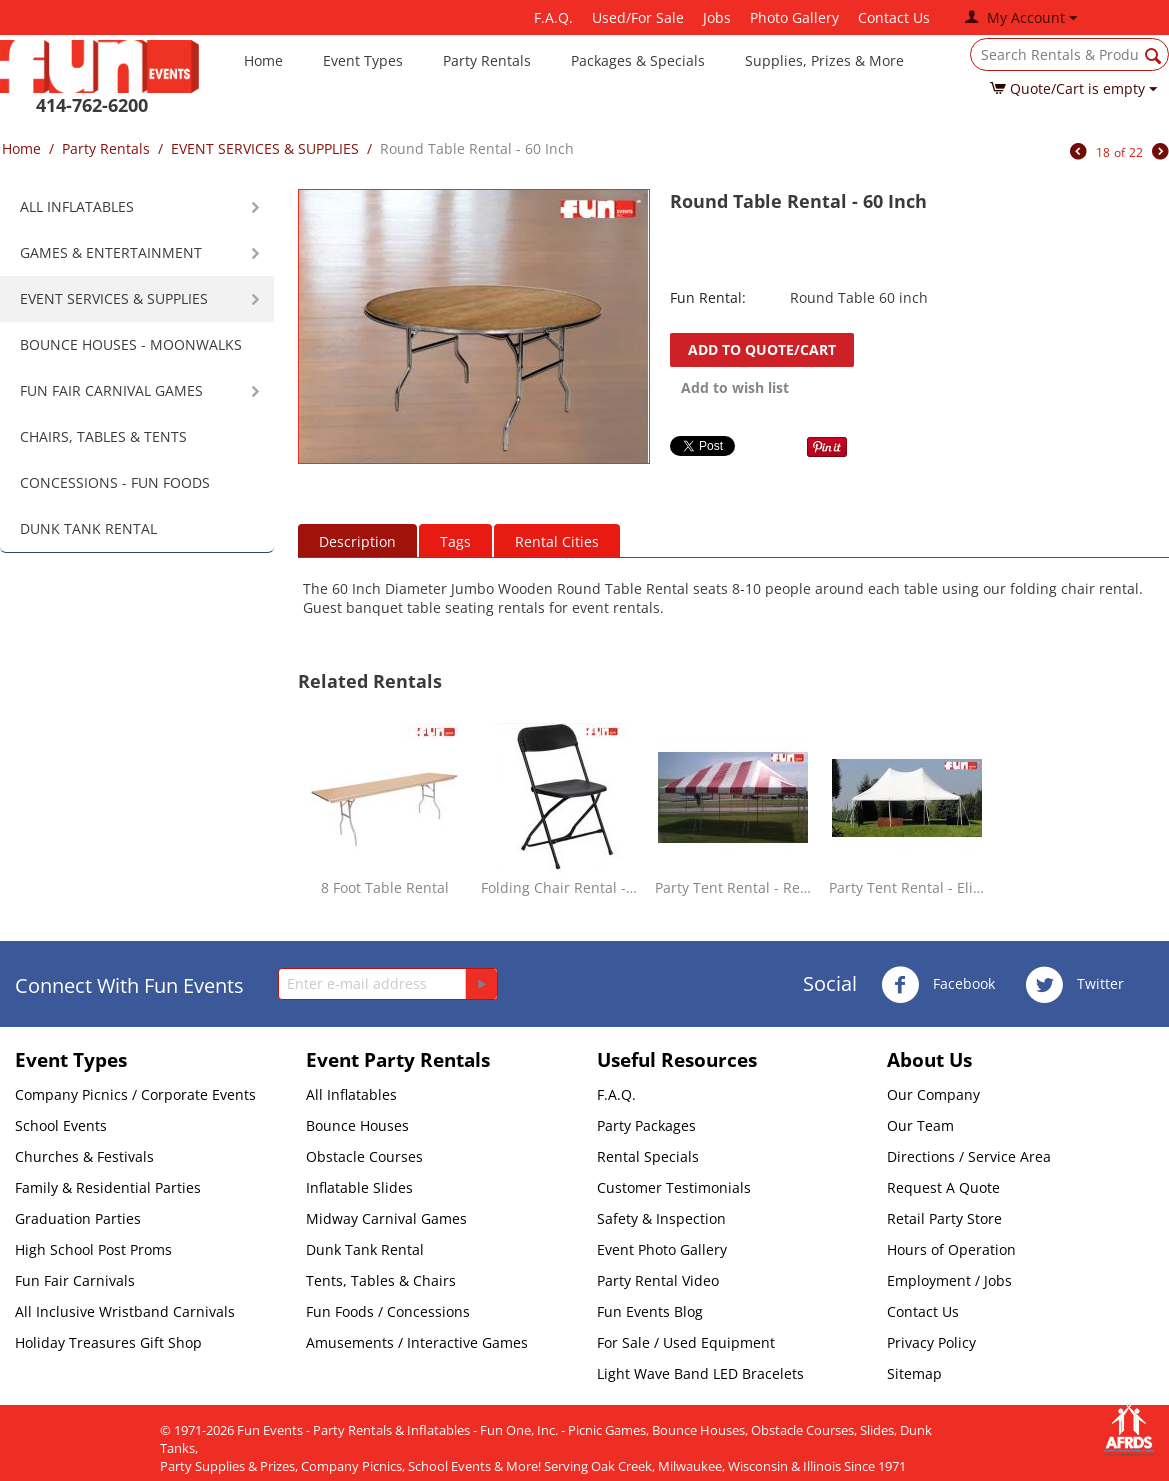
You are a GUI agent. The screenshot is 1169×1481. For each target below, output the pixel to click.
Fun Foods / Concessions (388, 1311)
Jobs (717, 17)
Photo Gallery (794, 17)
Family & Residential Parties (108, 1187)
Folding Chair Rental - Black (559, 887)
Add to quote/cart (762, 349)
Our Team (920, 1125)
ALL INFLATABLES (77, 206)
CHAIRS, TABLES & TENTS (103, 436)
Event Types (363, 60)
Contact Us (894, 17)
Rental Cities (557, 541)
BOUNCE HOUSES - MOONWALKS (131, 344)
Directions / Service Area (969, 1156)
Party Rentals (487, 60)
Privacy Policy (931, 1342)
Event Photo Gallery (662, 1249)
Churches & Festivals (84, 1156)
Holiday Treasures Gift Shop (108, 1342)
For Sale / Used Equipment (686, 1342)
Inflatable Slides (359, 1187)
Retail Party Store (944, 1218)
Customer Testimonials (674, 1187)
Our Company (933, 1094)
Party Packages (646, 1125)
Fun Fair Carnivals (75, 1280)
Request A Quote (943, 1187)
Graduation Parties (78, 1218)
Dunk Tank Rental (365, 1249)
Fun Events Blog (650, 1311)
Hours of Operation (951, 1249)
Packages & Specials (638, 60)
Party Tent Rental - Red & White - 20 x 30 (733, 887)
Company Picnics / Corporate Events (135, 1094)
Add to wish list (735, 387)
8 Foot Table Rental (385, 887)
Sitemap (914, 1373)
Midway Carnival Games (386, 1218)
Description (357, 541)
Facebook (938, 985)
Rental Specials (648, 1156)
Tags (455, 541)
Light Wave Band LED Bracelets (700, 1373)
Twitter (1074, 985)
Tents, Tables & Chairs (381, 1280)
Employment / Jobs (949, 1280)
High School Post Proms (93, 1249)
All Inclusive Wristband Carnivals (125, 1311)
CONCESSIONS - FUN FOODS (115, 482)
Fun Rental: (708, 297)
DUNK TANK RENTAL (88, 528)
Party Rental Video (658, 1280)
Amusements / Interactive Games (417, 1342)
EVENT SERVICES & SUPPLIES (265, 148)
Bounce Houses (357, 1125)
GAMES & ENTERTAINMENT (111, 252)
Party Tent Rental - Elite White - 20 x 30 (907, 887)
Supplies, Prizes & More (824, 60)
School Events (61, 1125)
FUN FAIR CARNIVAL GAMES (111, 390)
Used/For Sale (638, 17)
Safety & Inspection (661, 1218)
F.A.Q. (553, 17)
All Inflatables (351, 1094)
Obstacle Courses (364, 1156)
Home (263, 60)
